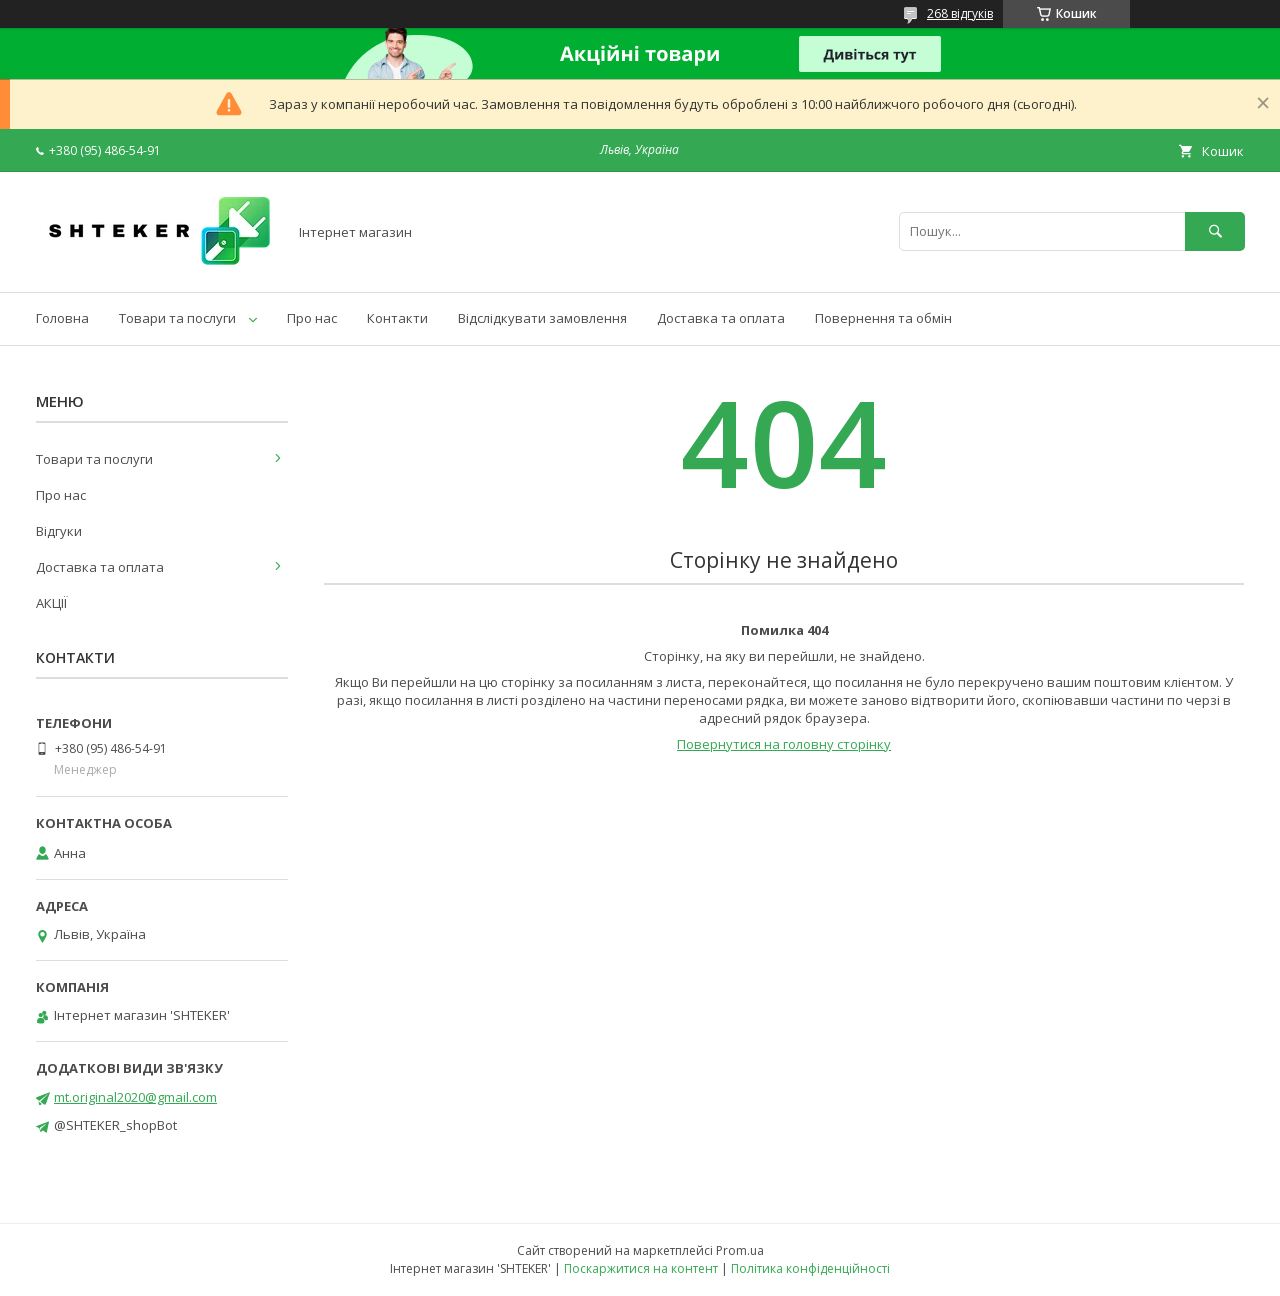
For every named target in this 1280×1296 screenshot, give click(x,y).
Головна (62, 318)
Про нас (312, 318)
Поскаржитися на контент (641, 1268)
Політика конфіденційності (810, 1268)
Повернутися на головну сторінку (784, 744)
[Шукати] (1215, 231)
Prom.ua (740, 1250)
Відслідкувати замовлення (542, 318)
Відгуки (59, 531)
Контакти (397, 318)
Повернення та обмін (883, 318)
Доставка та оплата (721, 318)
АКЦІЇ (51, 603)
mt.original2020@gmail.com (135, 1097)
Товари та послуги (177, 318)
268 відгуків (960, 13)
